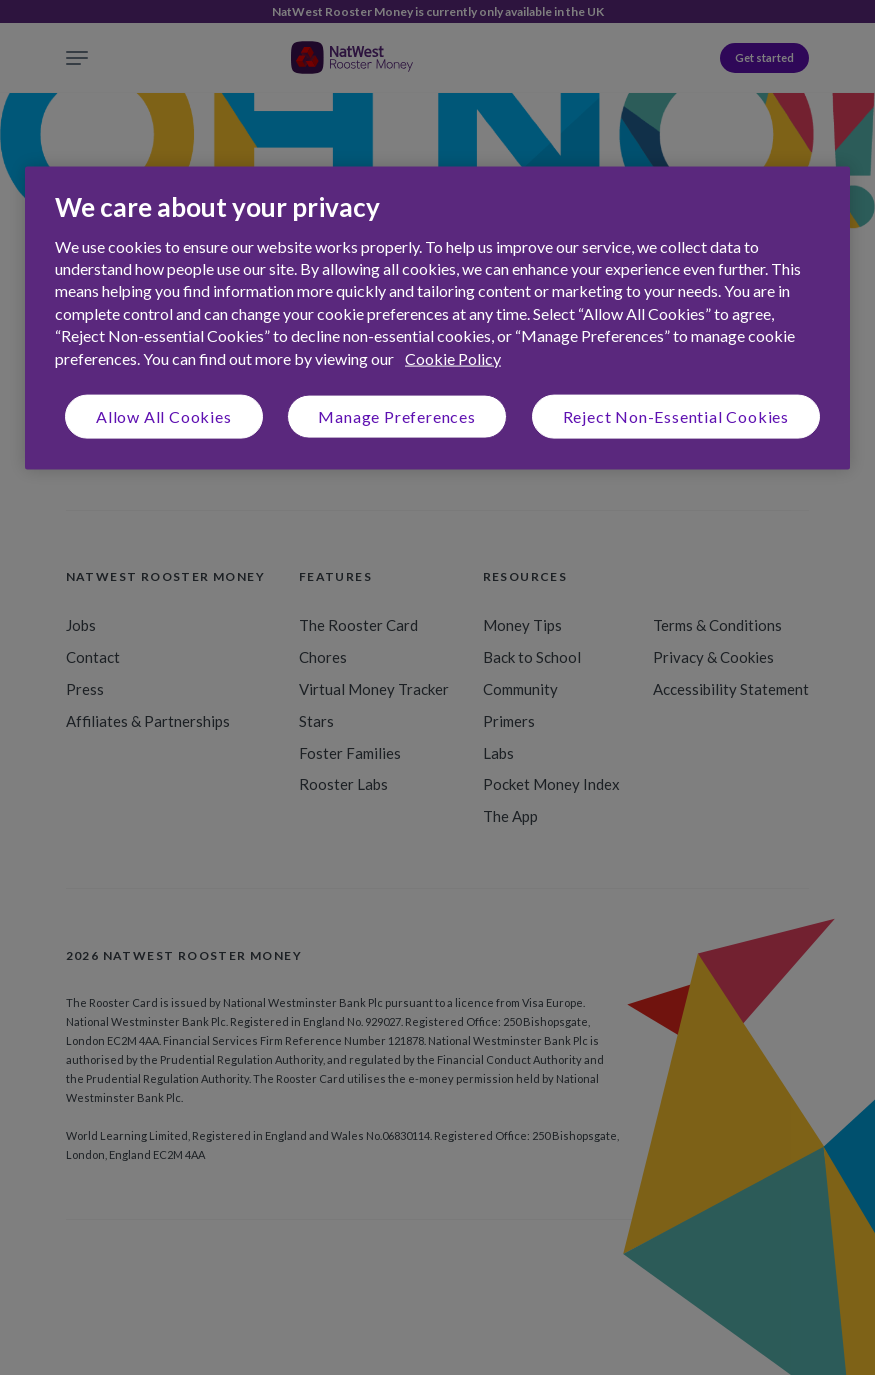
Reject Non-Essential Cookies (676, 416)
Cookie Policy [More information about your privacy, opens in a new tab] (453, 357)
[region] (437, 318)
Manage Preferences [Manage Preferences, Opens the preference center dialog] (396, 416)
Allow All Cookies (164, 416)
